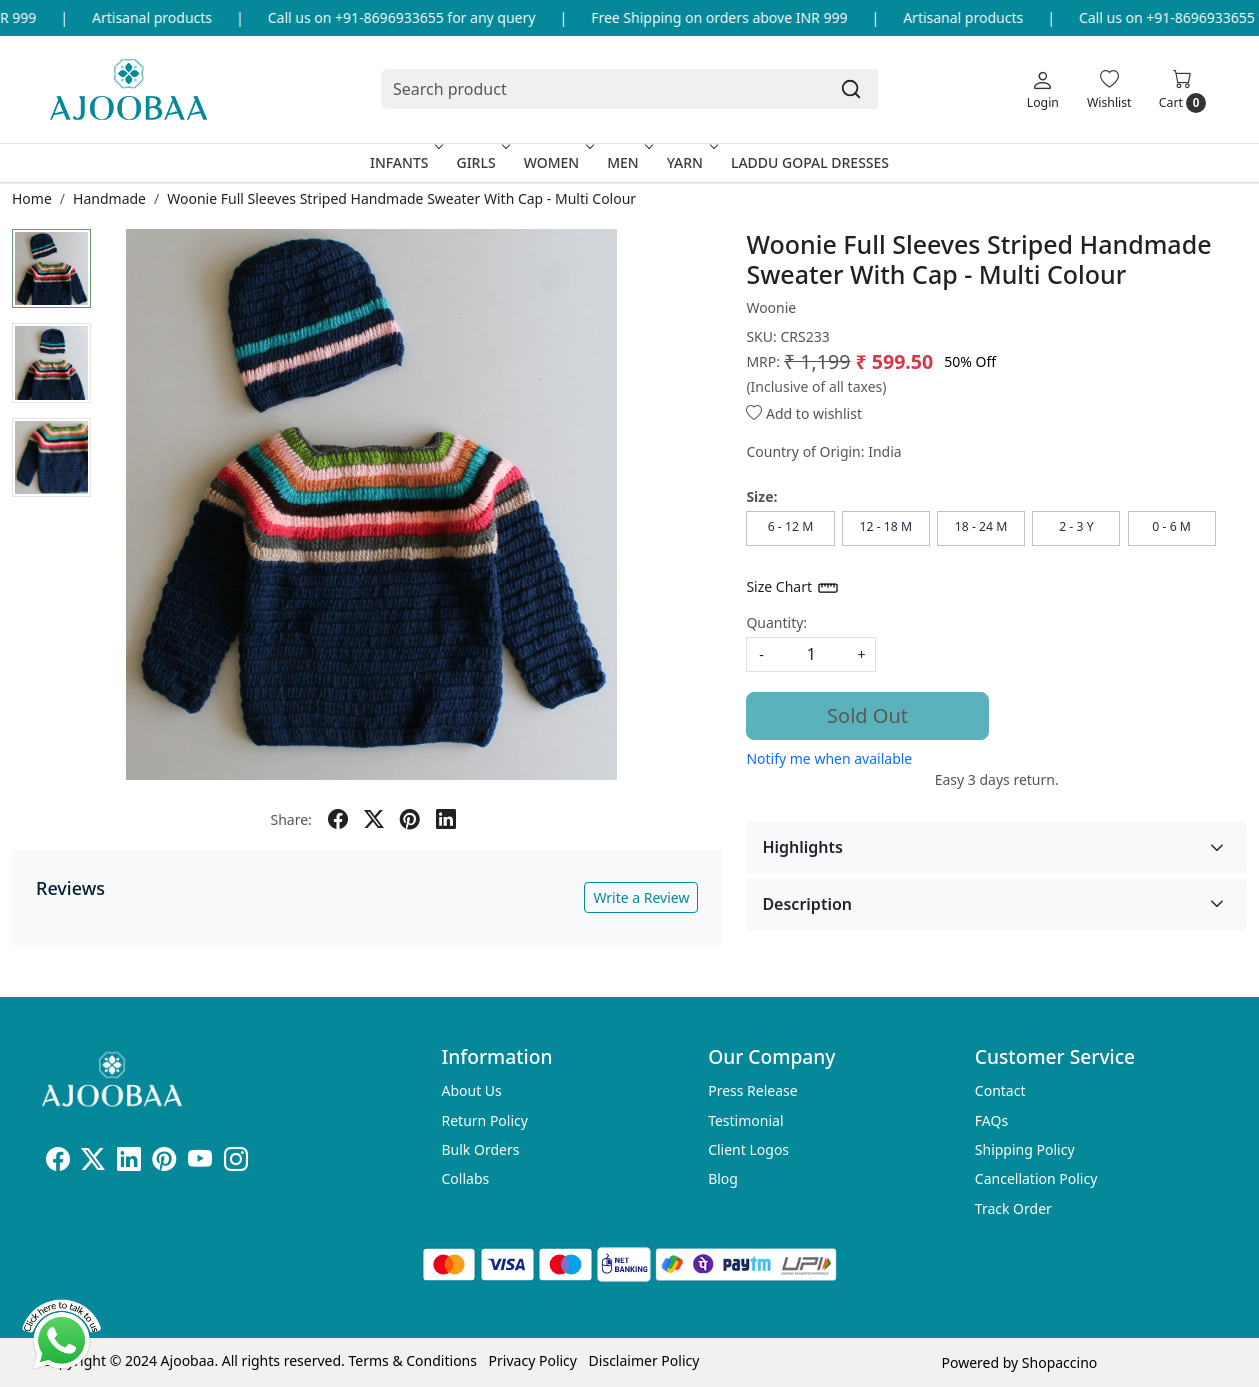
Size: (761, 496)
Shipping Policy (1025, 1149)
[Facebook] (58, 1162)
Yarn (690, 162)
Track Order (1013, 1208)
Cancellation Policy (1036, 1178)
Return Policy (485, 1120)
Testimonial (745, 1120)
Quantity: (776, 622)
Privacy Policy (533, 1360)
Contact (1000, 1090)
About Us (472, 1090)
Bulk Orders (481, 1149)
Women (557, 162)
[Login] (1043, 89)
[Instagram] (236, 1162)
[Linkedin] (129, 1162)
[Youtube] (200, 1162)
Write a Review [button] (641, 897)
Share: (291, 819)
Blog (723, 1178)
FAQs (991, 1120)
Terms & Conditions (412, 1360)
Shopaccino (1059, 1362)
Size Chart (792, 588)
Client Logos (748, 1149)
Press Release (753, 1090)
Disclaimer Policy (644, 1360)
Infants (405, 162)
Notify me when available (829, 758)
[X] (93, 1162)
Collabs (466, 1178)
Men (628, 162)
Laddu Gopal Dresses (810, 162)
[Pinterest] (164, 1162)
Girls (481, 162)
